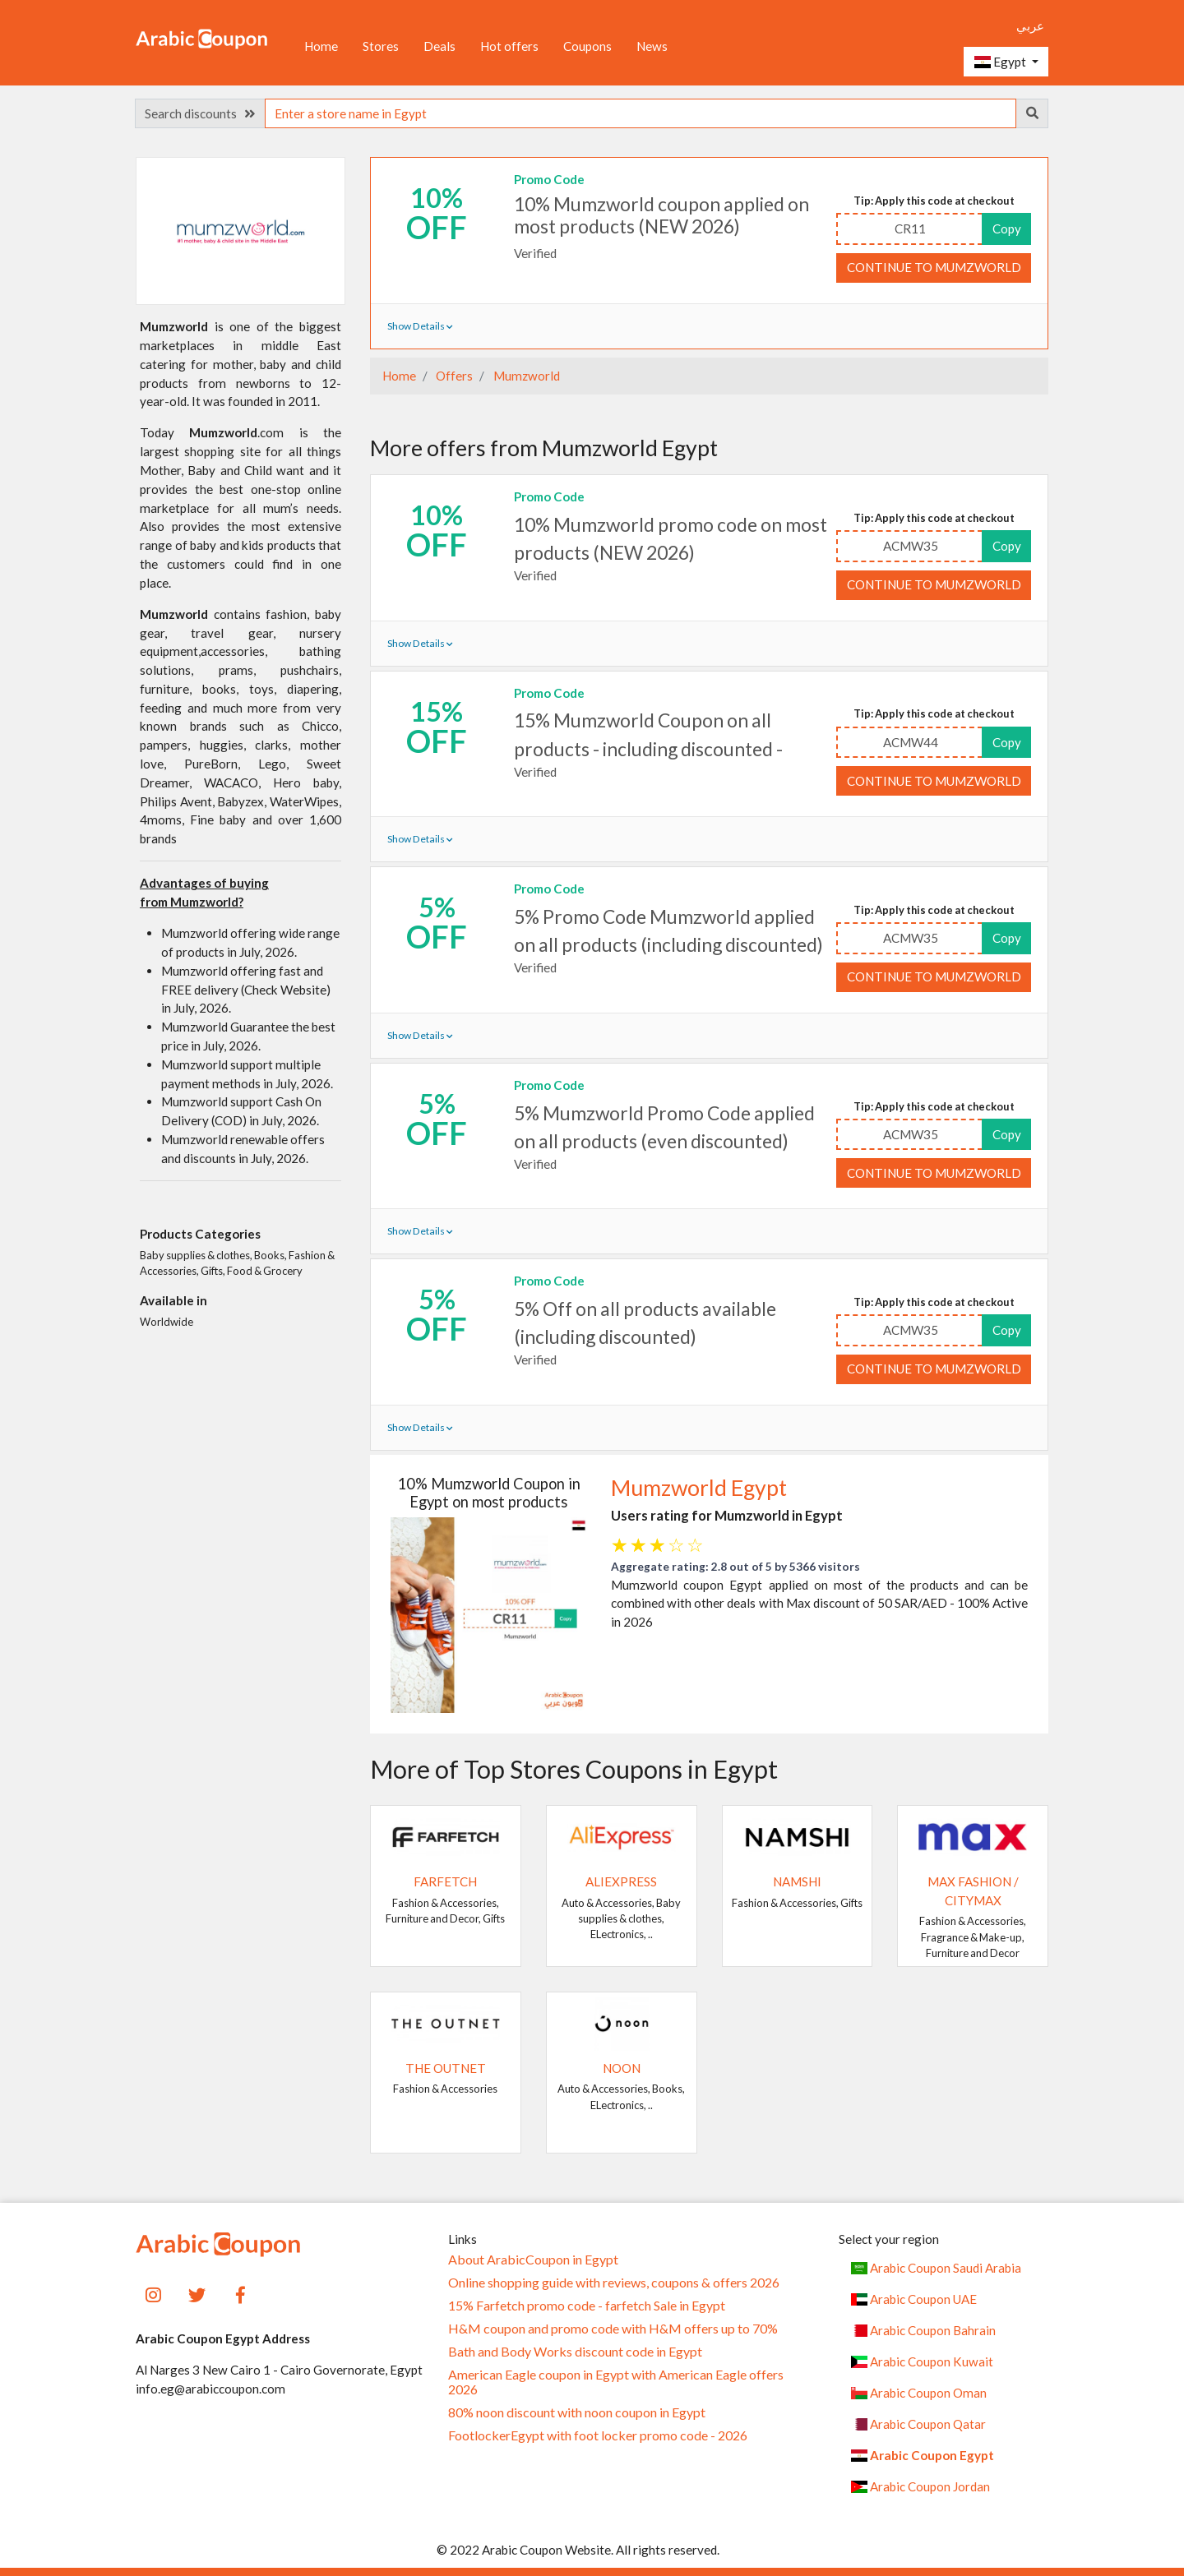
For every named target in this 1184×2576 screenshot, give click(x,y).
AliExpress (621, 1881)
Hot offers (509, 46)
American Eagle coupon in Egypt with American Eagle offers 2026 (616, 2382)
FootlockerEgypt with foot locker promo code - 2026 (597, 2435)
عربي (1030, 25)
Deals (439, 46)
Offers (453, 375)
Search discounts (200, 113)
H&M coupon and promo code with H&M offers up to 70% (613, 2328)
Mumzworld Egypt (699, 1488)
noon (622, 2068)
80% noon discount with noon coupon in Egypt (576, 2412)
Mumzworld (525, 375)
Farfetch (445, 1881)
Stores (381, 46)
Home (321, 46)
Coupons (587, 46)
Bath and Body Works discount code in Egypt (575, 2351)
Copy (1006, 228)
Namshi (797, 1881)
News (652, 46)
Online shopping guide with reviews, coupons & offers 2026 (613, 2282)
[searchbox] (640, 113)
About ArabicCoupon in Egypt (533, 2259)
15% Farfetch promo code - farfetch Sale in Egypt (586, 2305)
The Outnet (445, 2068)
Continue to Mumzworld (934, 267)
